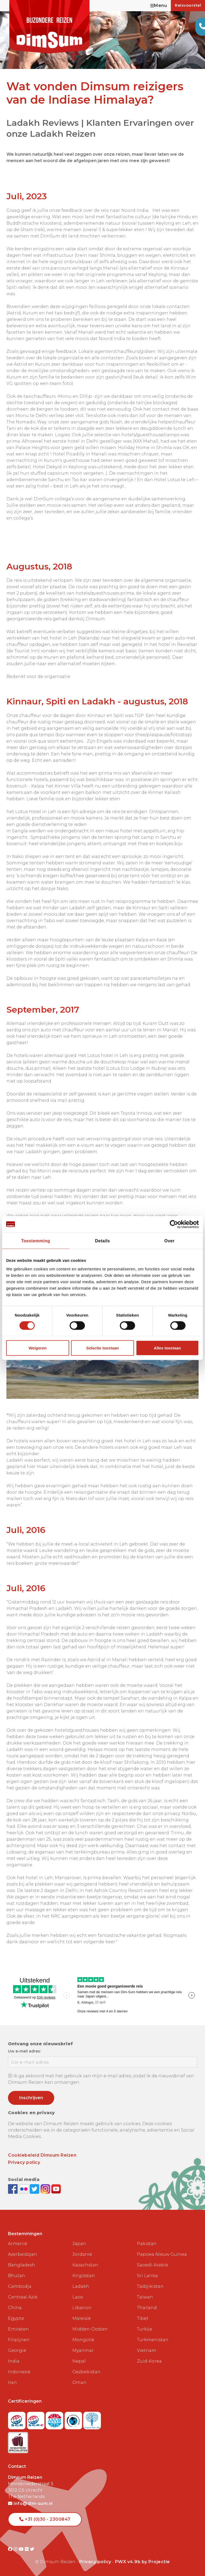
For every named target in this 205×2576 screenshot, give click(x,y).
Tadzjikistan (150, 2286)
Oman (79, 2382)
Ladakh (80, 2286)
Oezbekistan (86, 2371)
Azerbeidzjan (22, 2254)
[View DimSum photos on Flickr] (24, 2188)
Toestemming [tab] (35, 1241)
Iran (12, 2382)
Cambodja (19, 2286)
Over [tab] (169, 1241)
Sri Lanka (147, 2275)
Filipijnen (19, 2339)
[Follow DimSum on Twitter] (35, 2188)
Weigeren (37, 1347)
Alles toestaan (167, 1347)
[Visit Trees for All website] (92, 2418)
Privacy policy (24, 2162)
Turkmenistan (152, 2339)
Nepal (79, 2361)
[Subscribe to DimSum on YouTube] (56, 2188)
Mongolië (83, 2339)
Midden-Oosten (90, 2329)
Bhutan (16, 2275)
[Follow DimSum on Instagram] (46, 2188)
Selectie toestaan (102, 1347)
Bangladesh (21, 2264)
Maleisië (81, 2318)
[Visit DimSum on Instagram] (16, 2549)
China (15, 2307)
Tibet (142, 2318)
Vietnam (146, 2350)
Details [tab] (102, 1241)
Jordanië (82, 2254)
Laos (77, 2297)
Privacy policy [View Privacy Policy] (95, 2561)
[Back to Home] (49, 26)
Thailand (147, 2307)
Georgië (17, 2350)
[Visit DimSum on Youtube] (22, 2549)
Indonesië (19, 2371)
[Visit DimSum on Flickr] (27, 2549)
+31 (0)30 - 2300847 (44, 2519)
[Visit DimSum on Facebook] (13, 2188)
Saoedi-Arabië (152, 2264)
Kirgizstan (83, 2275)
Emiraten (18, 2329)
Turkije (144, 2329)
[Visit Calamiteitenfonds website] (74, 2418)
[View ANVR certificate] (55, 2418)
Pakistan (147, 2243)
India (13, 2361)
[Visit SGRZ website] (36, 2418)
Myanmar (83, 2350)
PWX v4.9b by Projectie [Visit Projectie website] (142, 2561)
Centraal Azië (22, 2297)
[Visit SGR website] (17, 2418)
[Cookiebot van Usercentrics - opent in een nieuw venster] (175, 1224)
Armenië (17, 2243)
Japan (79, 2243)
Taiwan (145, 2297)
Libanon (82, 2307)
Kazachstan (85, 2264)
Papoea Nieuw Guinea (162, 2254)
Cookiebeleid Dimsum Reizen (42, 2155)
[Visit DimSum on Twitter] (32, 2549)
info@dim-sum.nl (30, 2503)
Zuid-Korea (149, 2361)
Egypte (16, 2318)
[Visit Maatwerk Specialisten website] (18, 2440)
